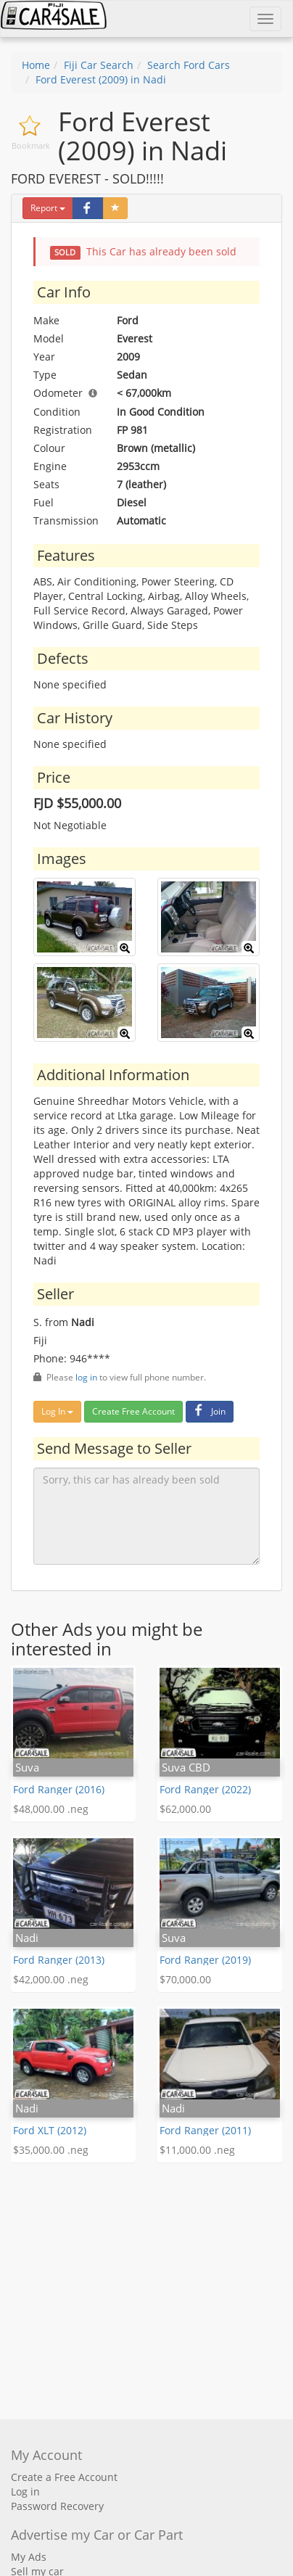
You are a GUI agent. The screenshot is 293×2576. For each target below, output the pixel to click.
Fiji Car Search (98, 65)
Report (47, 208)
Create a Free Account (64, 2477)
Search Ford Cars (188, 65)
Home (36, 65)
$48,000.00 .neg (50, 1809)
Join (208, 1411)
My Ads (28, 2557)
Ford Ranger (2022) (205, 1789)
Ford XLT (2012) (49, 2130)
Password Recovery (57, 2506)
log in (86, 1377)
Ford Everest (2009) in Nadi (101, 79)
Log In (57, 1411)
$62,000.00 (185, 1809)
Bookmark (31, 145)
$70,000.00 (185, 1979)
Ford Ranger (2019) (205, 1960)
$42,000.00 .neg (50, 1979)
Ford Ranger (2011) (205, 2130)
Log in (25, 2491)
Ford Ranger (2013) (58, 1960)
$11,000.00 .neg (197, 2150)
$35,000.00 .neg (50, 2150)
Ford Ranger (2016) (58, 1789)
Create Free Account (133, 1411)
